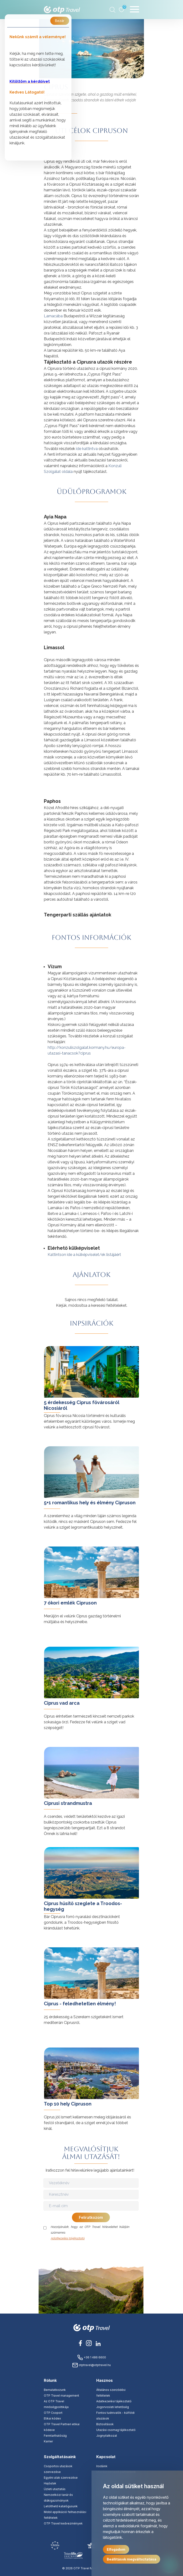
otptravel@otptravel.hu (91, 2365)
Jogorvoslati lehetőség (112, 2407)
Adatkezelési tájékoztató (68, 2238)
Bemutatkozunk (55, 2390)
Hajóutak (50, 2483)
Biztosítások (105, 2424)
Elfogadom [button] (116, 2549)
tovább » (52, 1348)
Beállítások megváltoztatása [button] (131, 2559)
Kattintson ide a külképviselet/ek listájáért (84, 1254)
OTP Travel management (61, 2395)
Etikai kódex (52, 2418)
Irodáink (101, 2466)
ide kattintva (87, 448)
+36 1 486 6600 (91, 2357)
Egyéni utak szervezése (61, 2477)
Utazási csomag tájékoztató (116, 2430)
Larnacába (54, 316)
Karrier (48, 2441)
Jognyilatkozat (106, 2435)
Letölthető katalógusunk (61, 2506)
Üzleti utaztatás (55, 2489)
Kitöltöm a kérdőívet (30, 81)
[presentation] (91, 2250)
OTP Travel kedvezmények (63, 2523)
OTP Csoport (53, 2412)
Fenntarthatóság (55, 2435)
